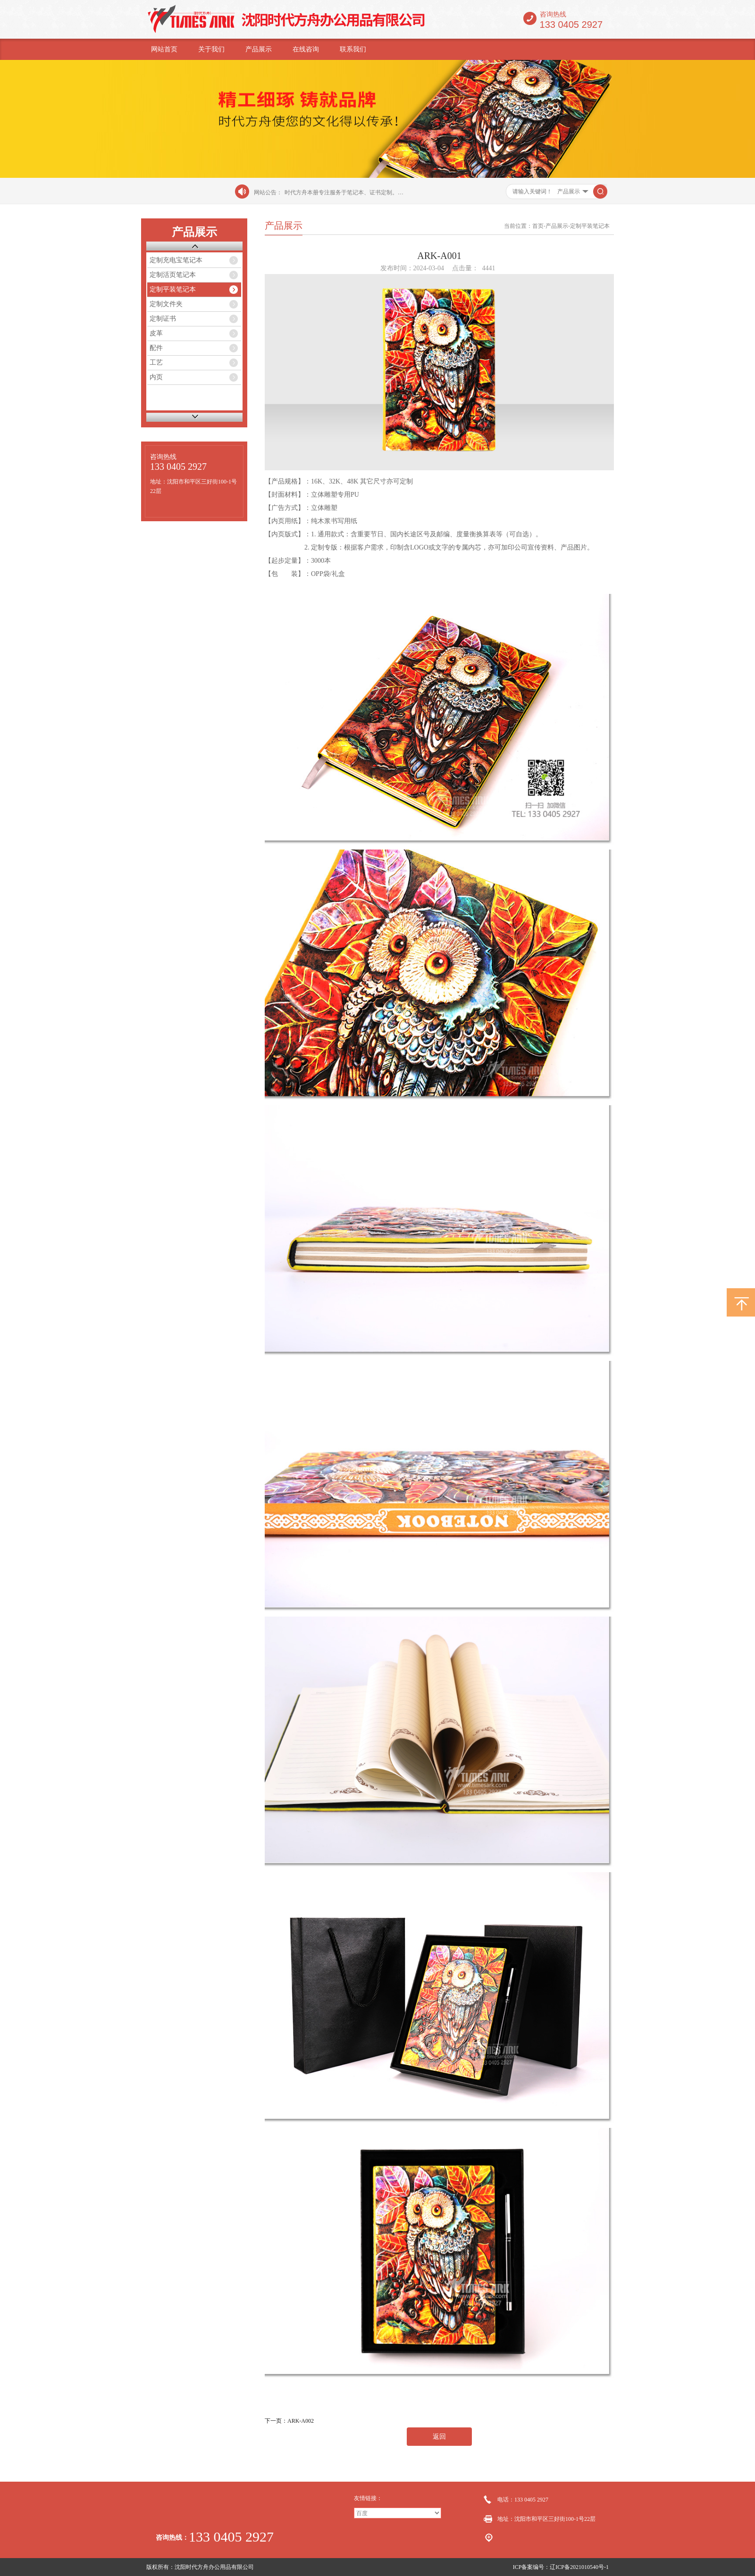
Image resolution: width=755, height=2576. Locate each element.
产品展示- (557, 226)
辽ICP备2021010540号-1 (579, 2567)
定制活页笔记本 (173, 274)
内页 (156, 377)
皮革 (156, 333)
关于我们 (211, 49)
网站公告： (268, 192)
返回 (439, 2436)
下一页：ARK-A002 (289, 2421)
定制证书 (163, 318)
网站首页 (164, 49)
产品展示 (258, 49)
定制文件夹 (166, 304)
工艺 (156, 362)
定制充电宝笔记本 (176, 260)
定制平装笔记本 (173, 289)
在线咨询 (306, 49)
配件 (156, 347)
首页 (538, 226)
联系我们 (353, 49)
